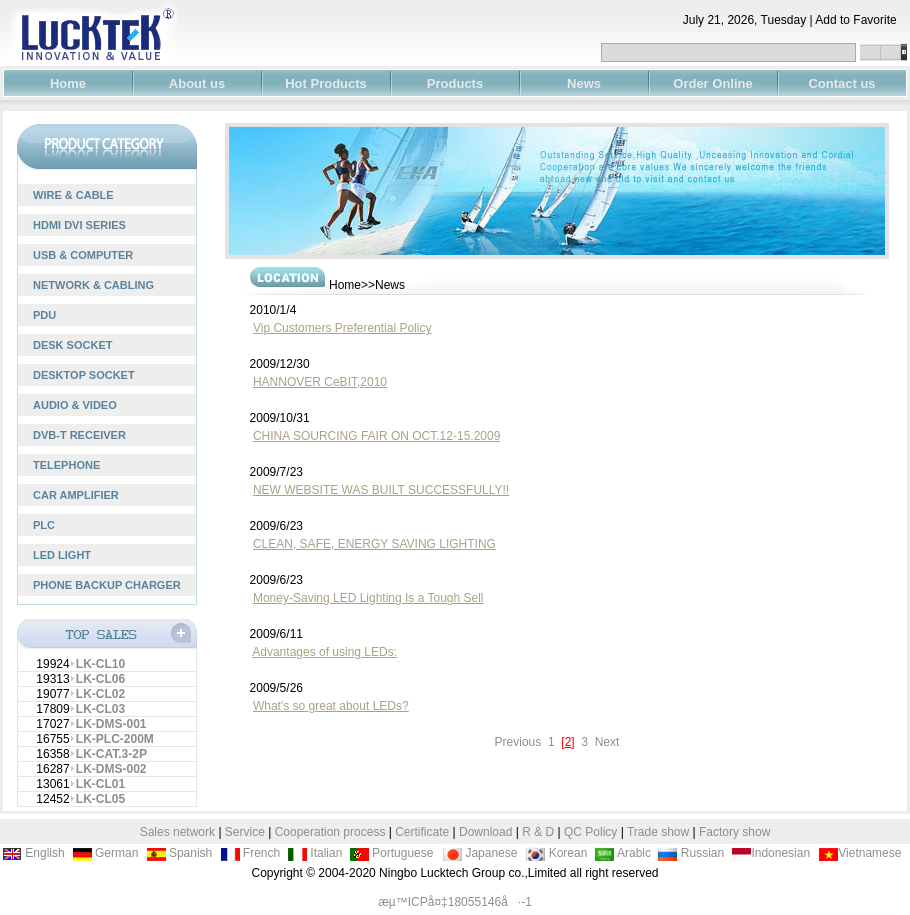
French (250, 853)
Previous (520, 742)
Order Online (712, 83)
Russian (690, 853)
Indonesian (770, 853)
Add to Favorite (862, 20)
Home (68, 83)
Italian (314, 853)
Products (455, 83)
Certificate (422, 832)
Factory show (734, 832)
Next (605, 742)
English (33, 853)
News (584, 83)
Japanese (479, 853)
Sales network (177, 832)
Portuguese (391, 853)
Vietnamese (859, 853)
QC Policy (590, 832)
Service (245, 832)
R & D (539, 832)
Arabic (622, 853)
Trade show (660, 832)
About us (197, 83)
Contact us (841, 83)
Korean (556, 853)
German (105, 853)
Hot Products (326, 83)
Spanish (179, 853)
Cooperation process (330, 832)
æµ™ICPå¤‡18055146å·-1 (455, 902)
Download (485, 832)
